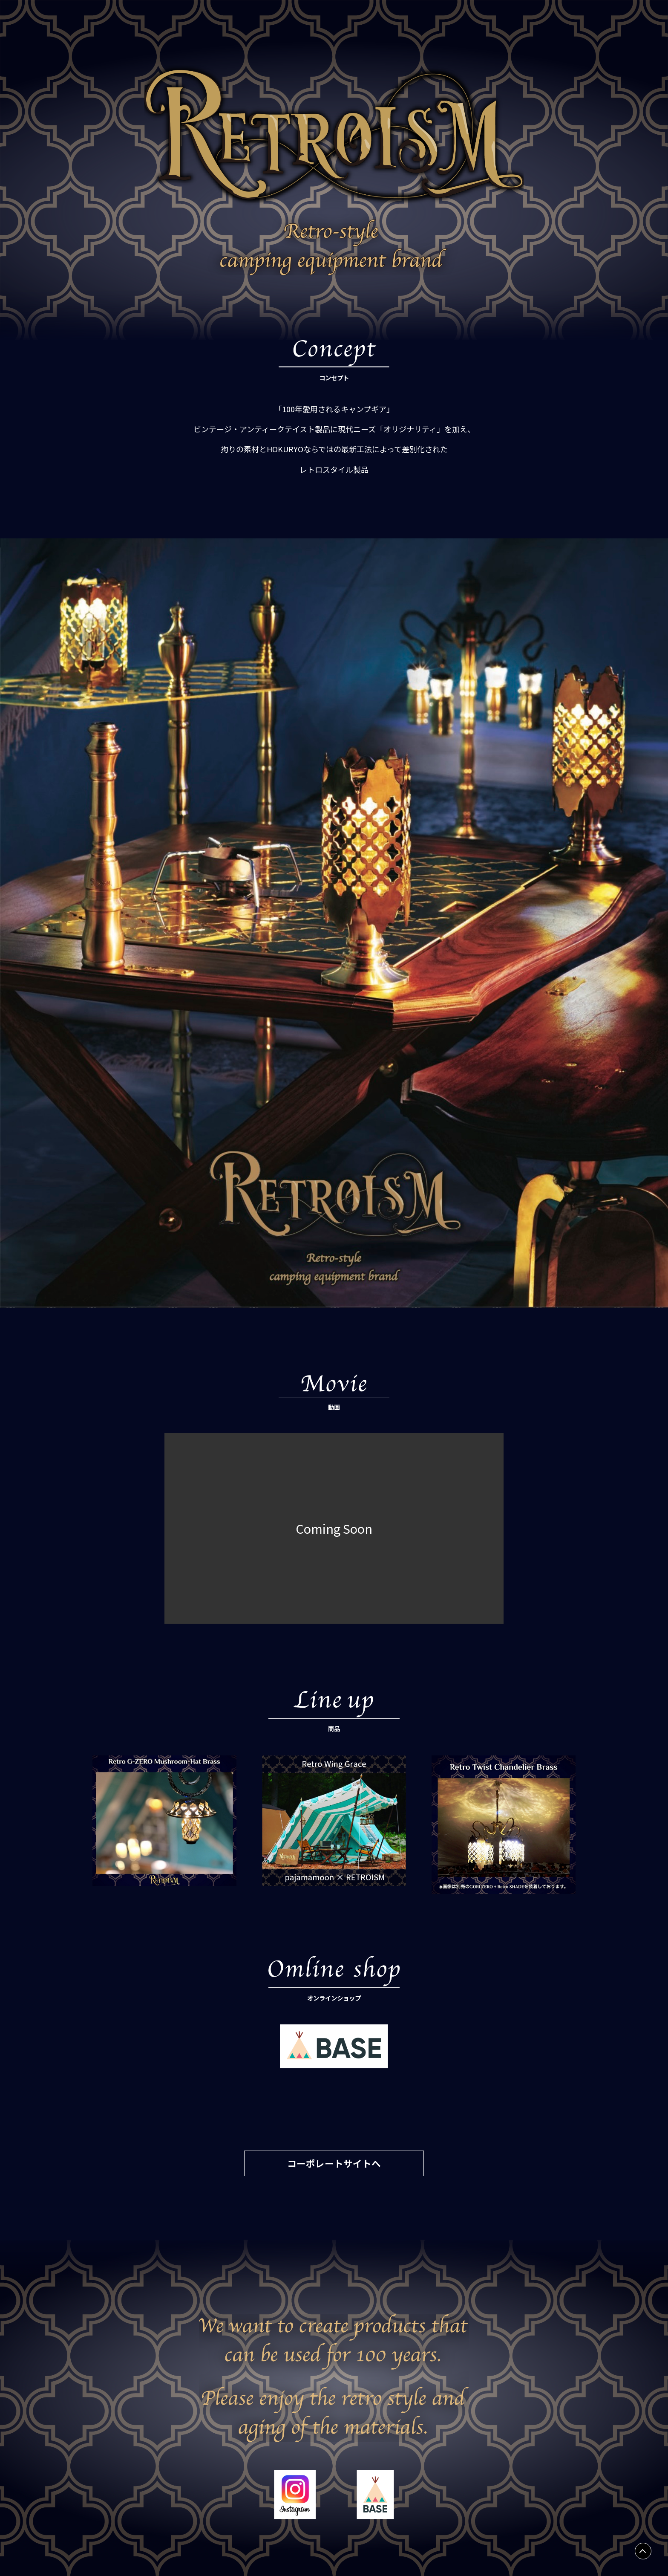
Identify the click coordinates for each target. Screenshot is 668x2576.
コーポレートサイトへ (334, 2163)
